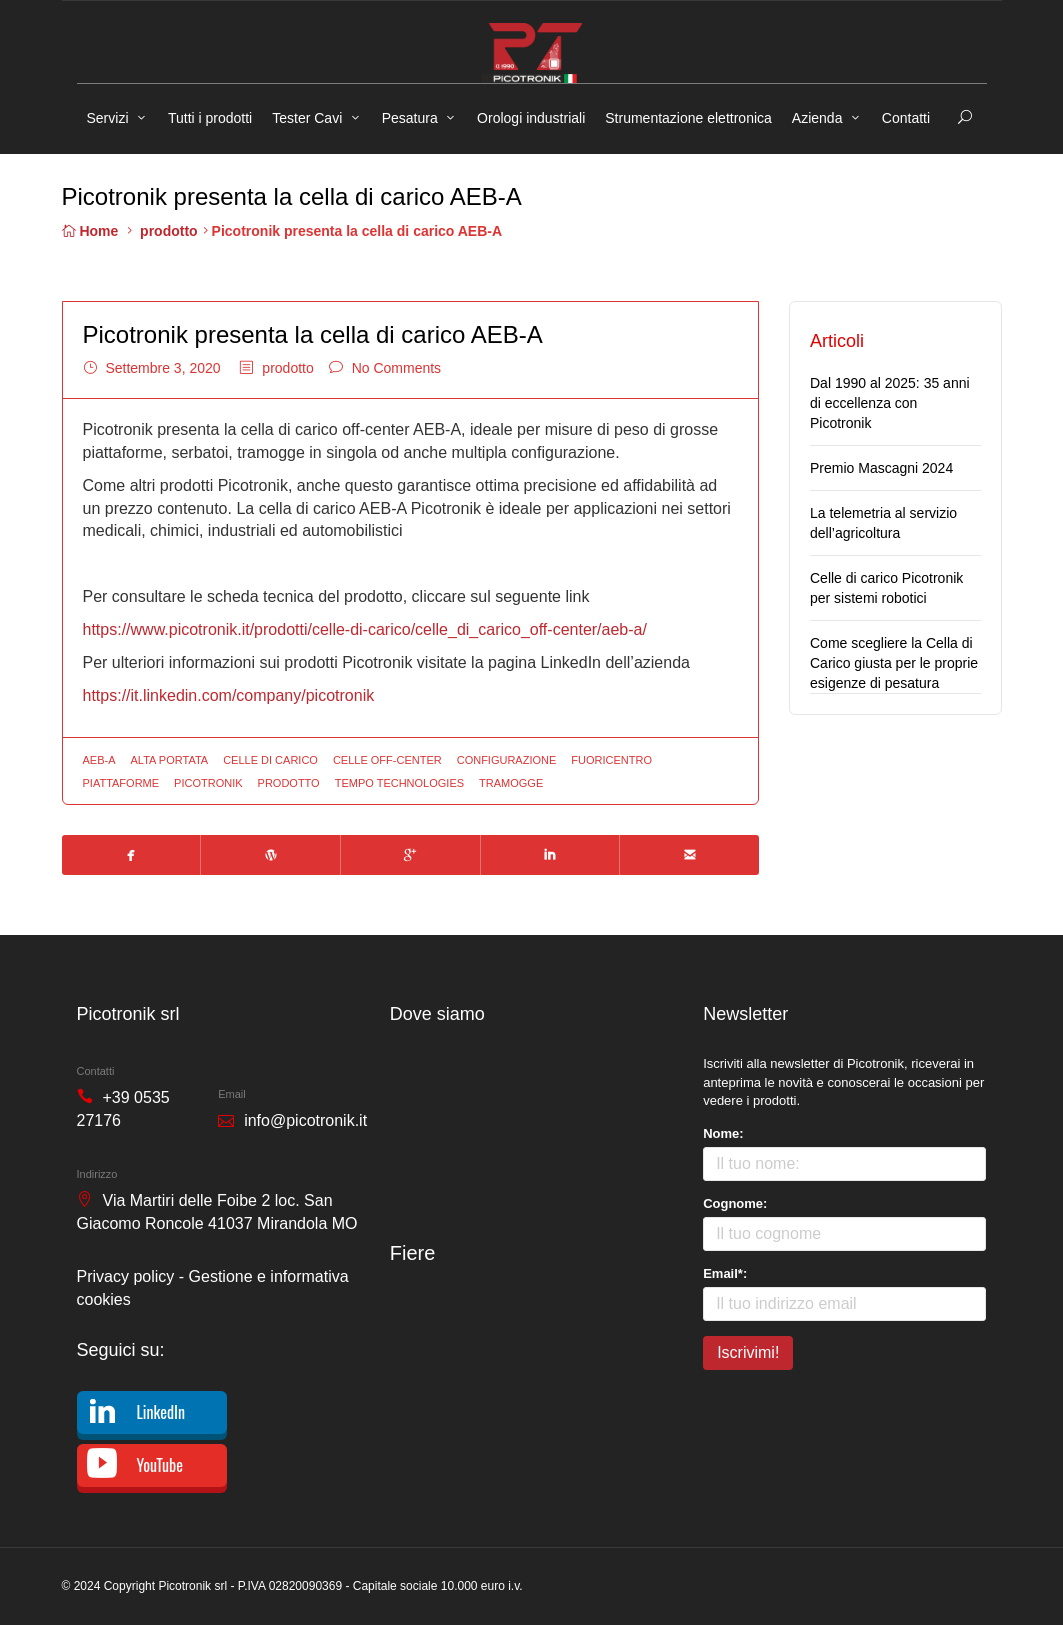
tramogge (511, 783)
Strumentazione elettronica (688, 118)
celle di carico (270, 760)
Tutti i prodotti (210, 118)
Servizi (108, 118)
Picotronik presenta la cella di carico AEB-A (313, 334)
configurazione (507, 760)
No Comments (396, 368)
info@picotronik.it (305, 1120)
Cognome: (735, 1203)
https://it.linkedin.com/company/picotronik (229, 695)
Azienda (817, 118)
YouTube (160, 1465)
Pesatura (410, 118)
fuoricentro (611, 760)
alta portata (170, 760)
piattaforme (121, 783)
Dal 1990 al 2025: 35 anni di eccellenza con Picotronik (890, 403)
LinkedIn (161, 1412)
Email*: (725, 1273)
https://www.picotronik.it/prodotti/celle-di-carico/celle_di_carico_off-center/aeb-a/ (365, 629)
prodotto (169, 231)
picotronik (208, 783)
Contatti (906, 118)
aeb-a (99, 760)
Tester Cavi (307, 118)
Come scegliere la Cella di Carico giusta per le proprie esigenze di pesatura (894, 663)
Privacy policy (126, 1276)
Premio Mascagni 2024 (881, 468)
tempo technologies (399, 783)
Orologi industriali (531, 118)
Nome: (723, 1133)
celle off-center (387, 760)
